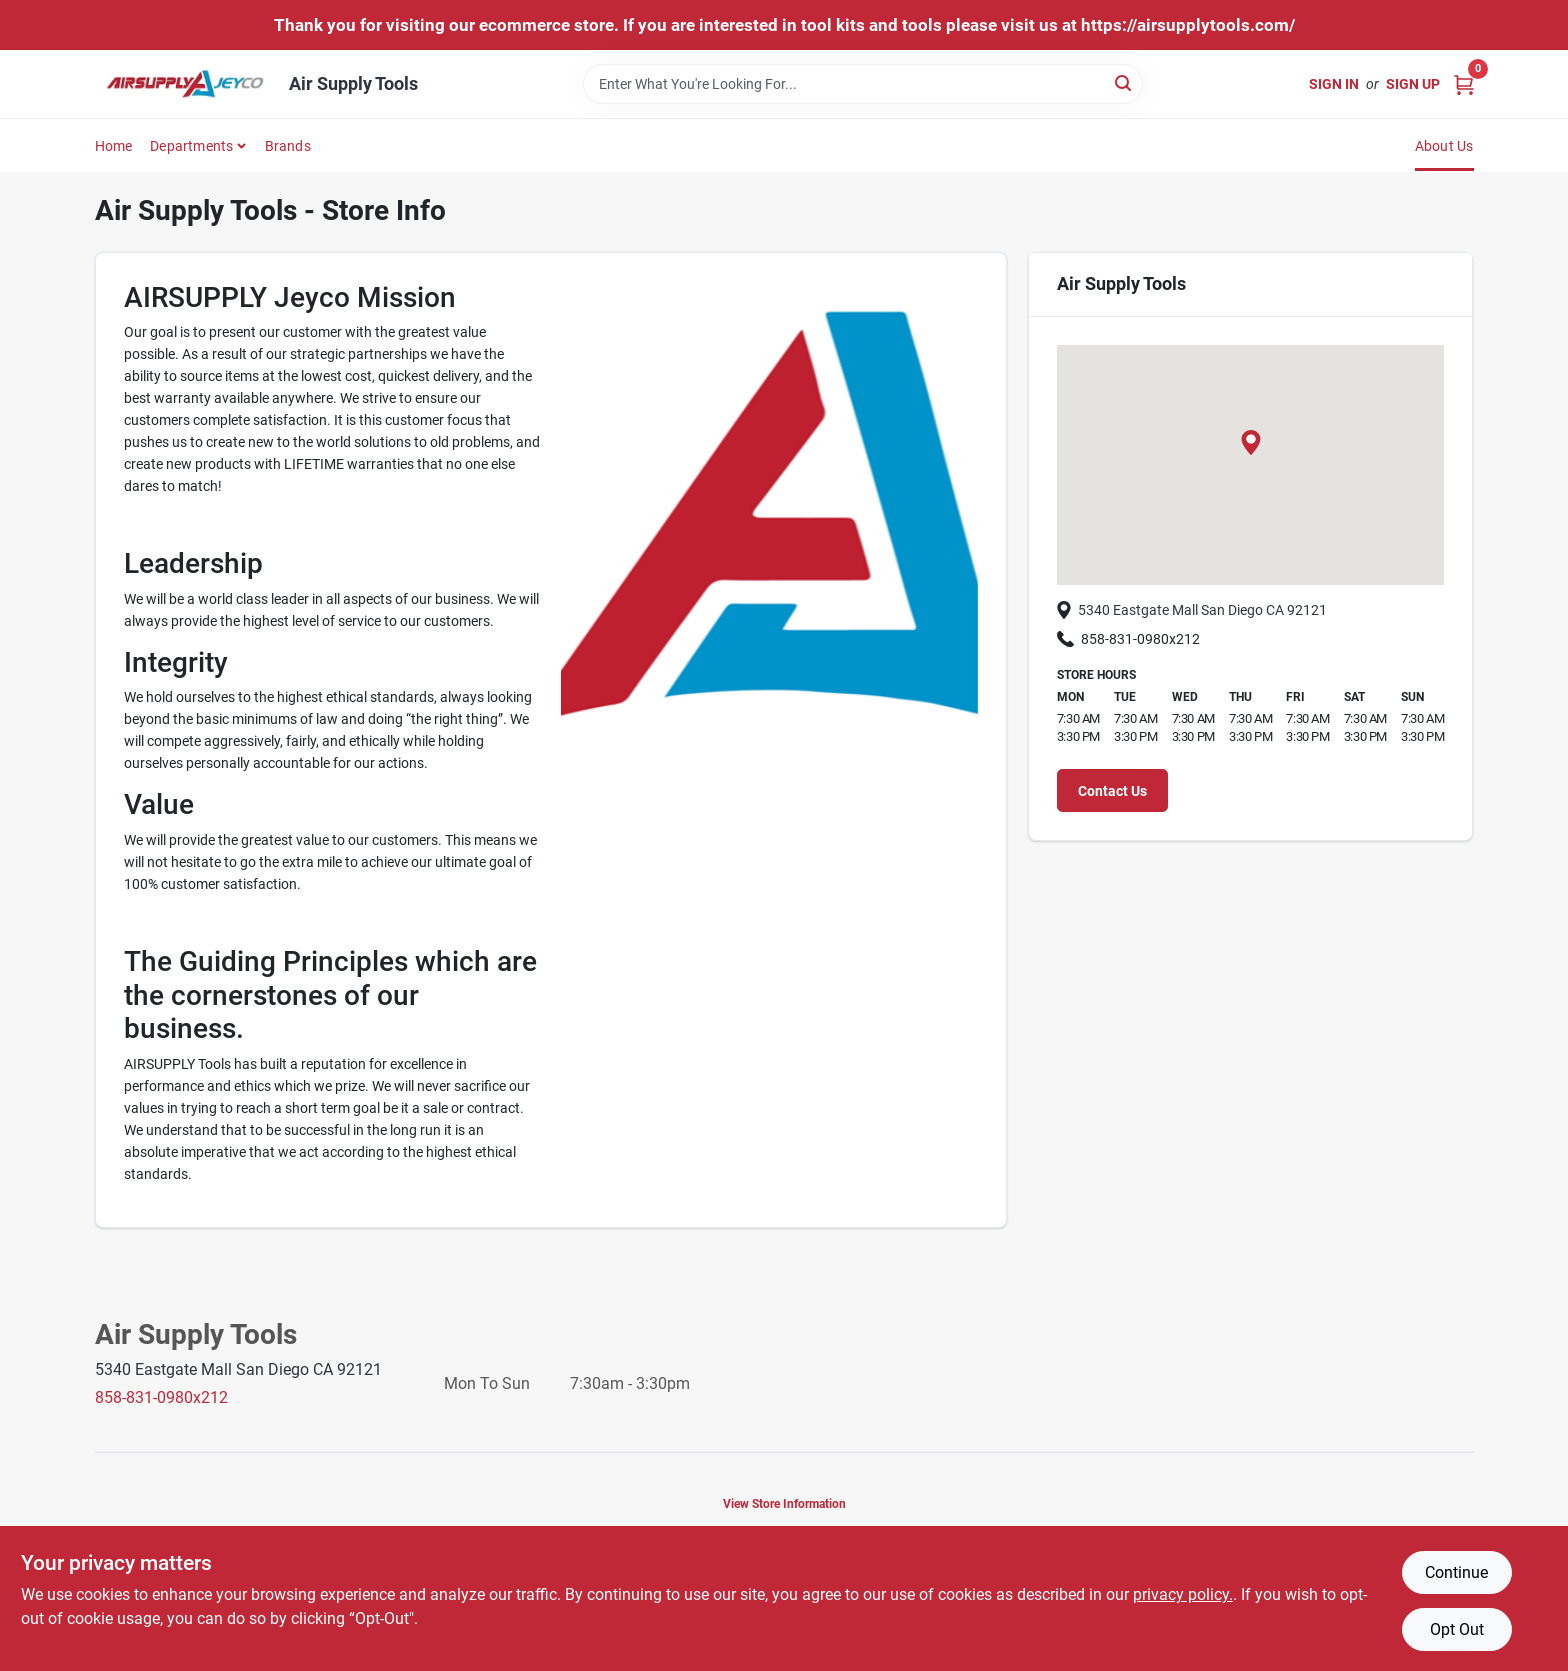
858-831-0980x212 (1128, 639)
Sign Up (1413, 84)
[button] (1251, 442)
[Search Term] (863, 84)
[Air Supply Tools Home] (185, 84)
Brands (288, 146)
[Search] (1124, 82)
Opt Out (1457, 1629)
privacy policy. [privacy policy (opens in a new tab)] (1183, 1594)
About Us (1444, 146)
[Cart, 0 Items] (1464, 83)
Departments (191, 146)
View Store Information (784, 1504)
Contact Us (1112, 791)
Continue (1456, 1572)
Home (114, 146)
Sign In (1334, 84)
